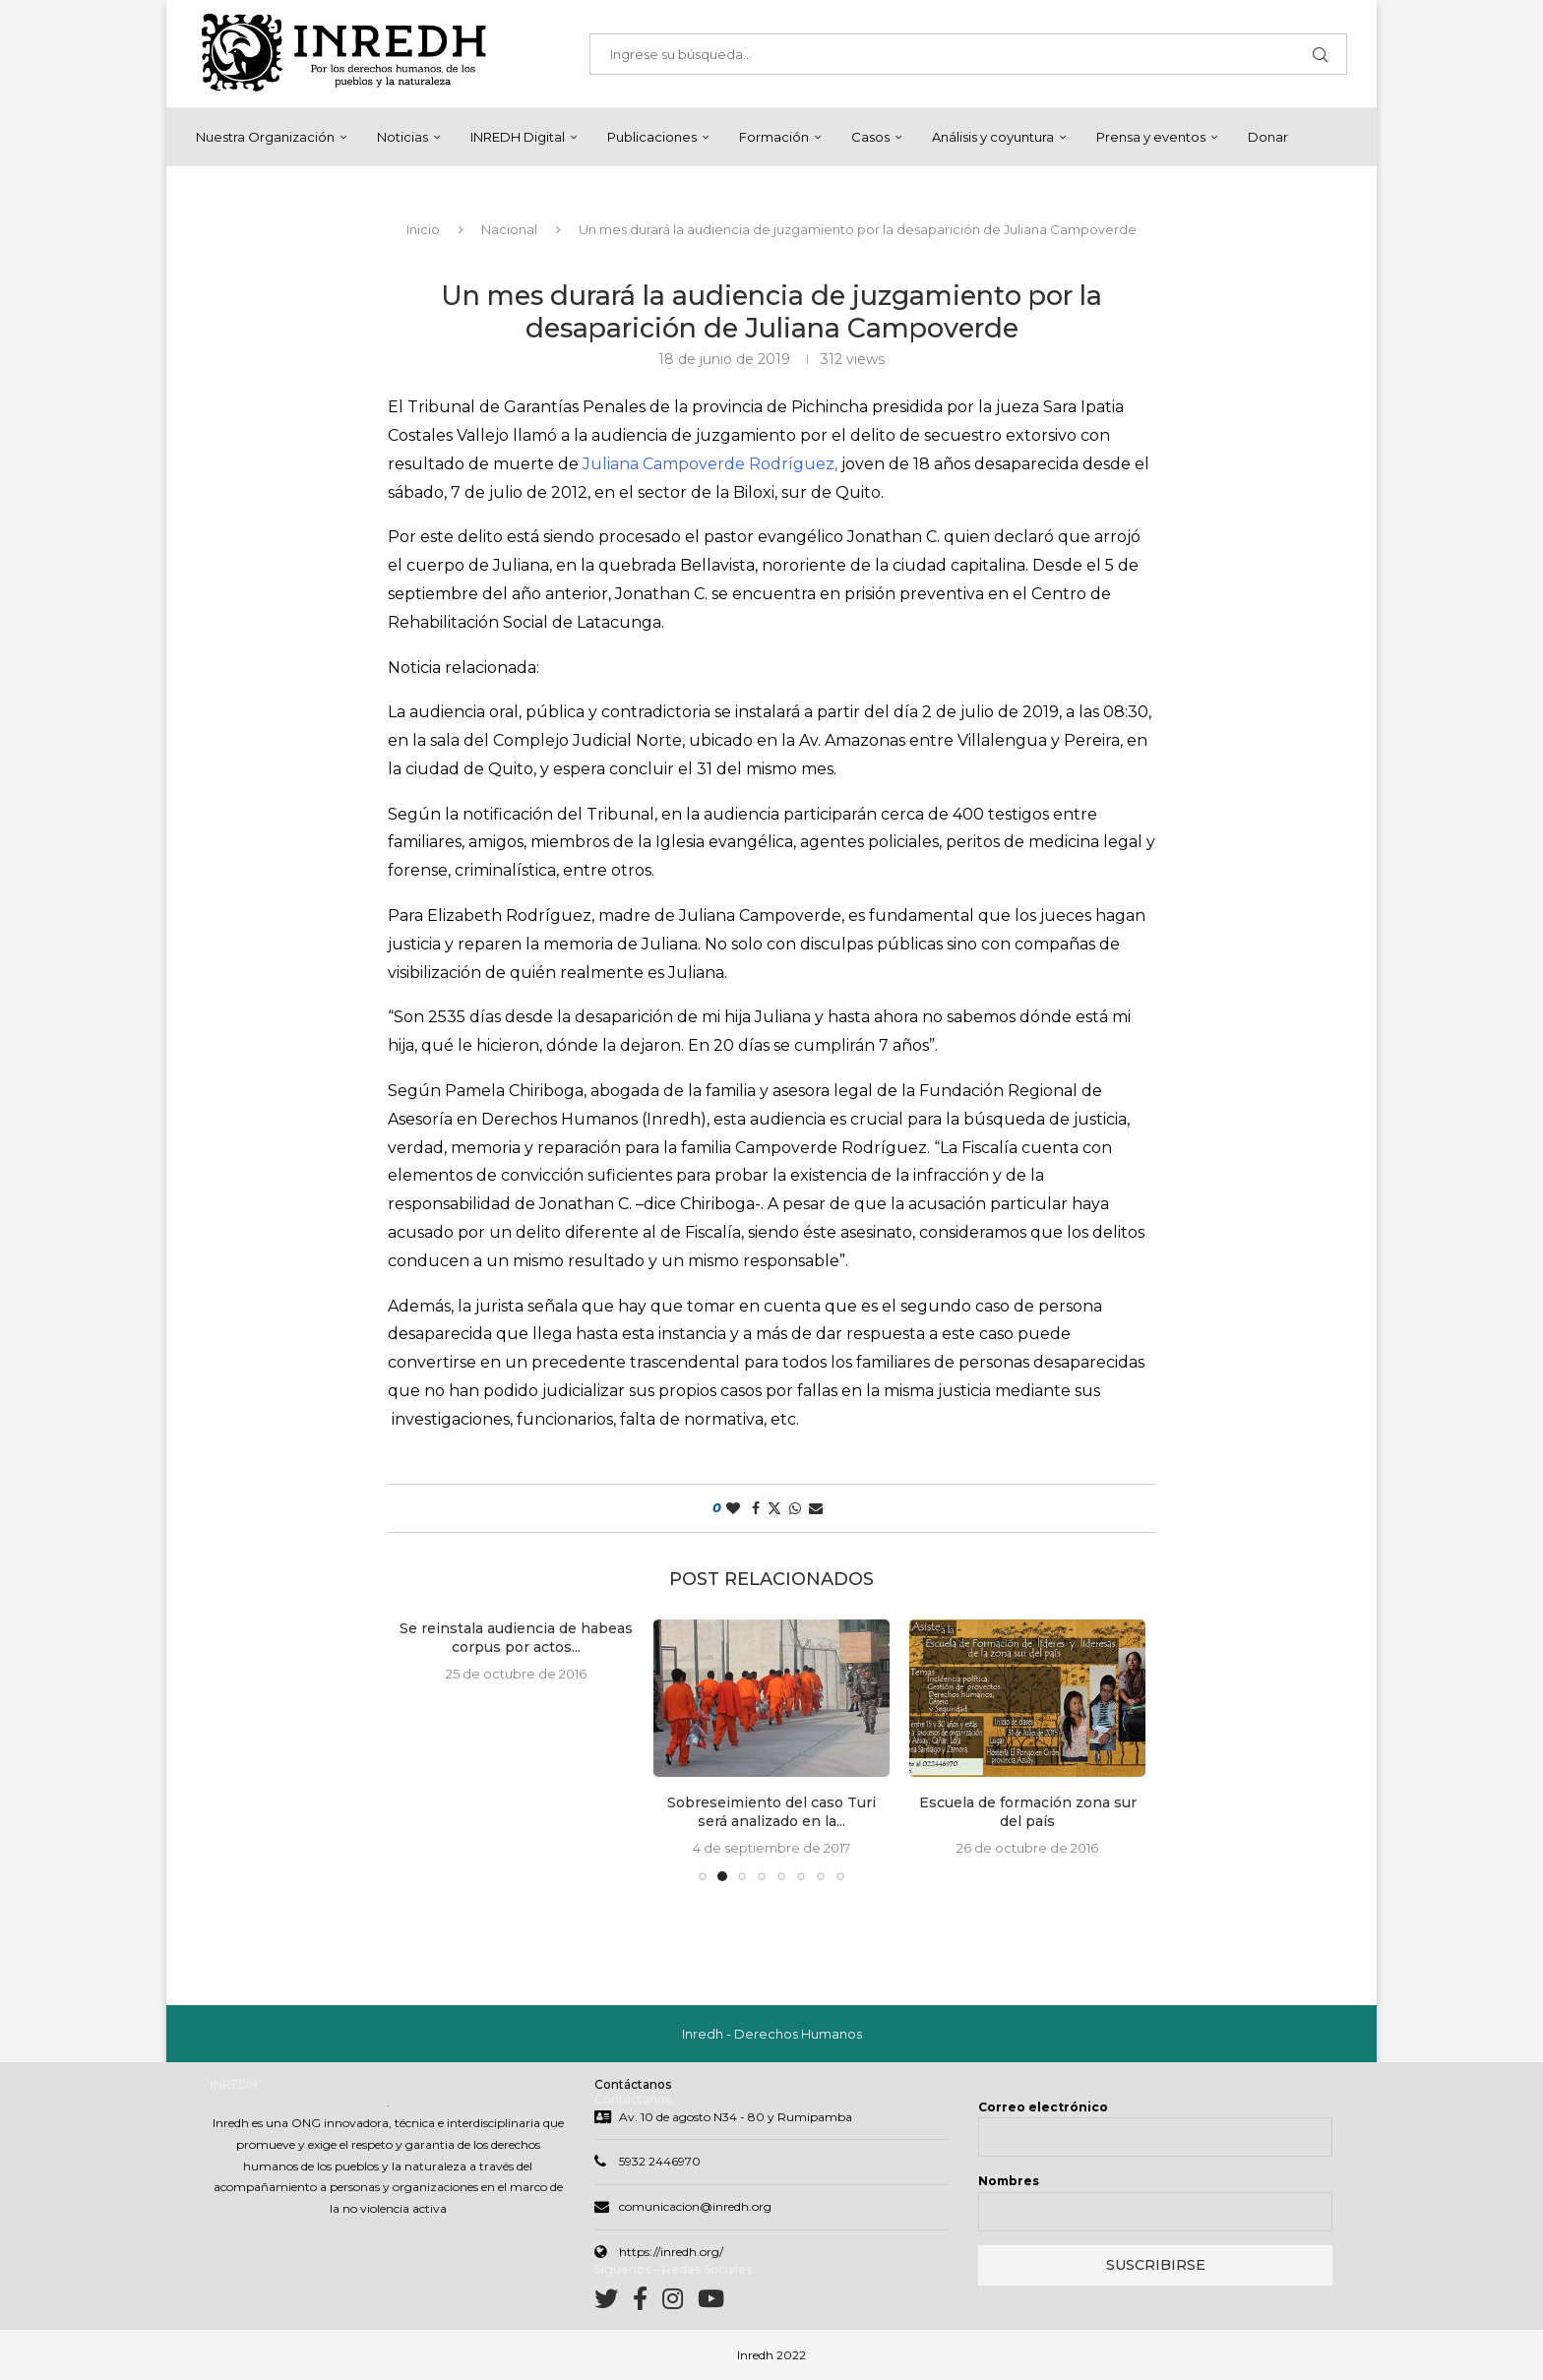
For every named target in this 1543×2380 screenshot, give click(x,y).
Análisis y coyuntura (993, 137)
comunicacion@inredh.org (695, 2208)
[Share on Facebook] (756, 1509)
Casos (870, 137)
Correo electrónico (1043, 2109)
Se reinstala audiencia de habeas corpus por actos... (516, 1639)
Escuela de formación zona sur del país (1028, 1813)
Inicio (423, 230)
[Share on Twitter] (774, 1509)
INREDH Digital (517, 137)
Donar (1268, 137)
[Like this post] (733, 1509)
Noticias (402, 137)
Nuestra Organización (265, 137)
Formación (774, 137)
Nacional (509, 230)
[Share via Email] (816, 1509)
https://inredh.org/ (671, 2253)
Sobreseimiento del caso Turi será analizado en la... (771, 1813)
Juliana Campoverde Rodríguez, (710, 465)
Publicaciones (652, 137)
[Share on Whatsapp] (795, 1509)
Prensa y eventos (1150, 137)
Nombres (1008, 2182)
